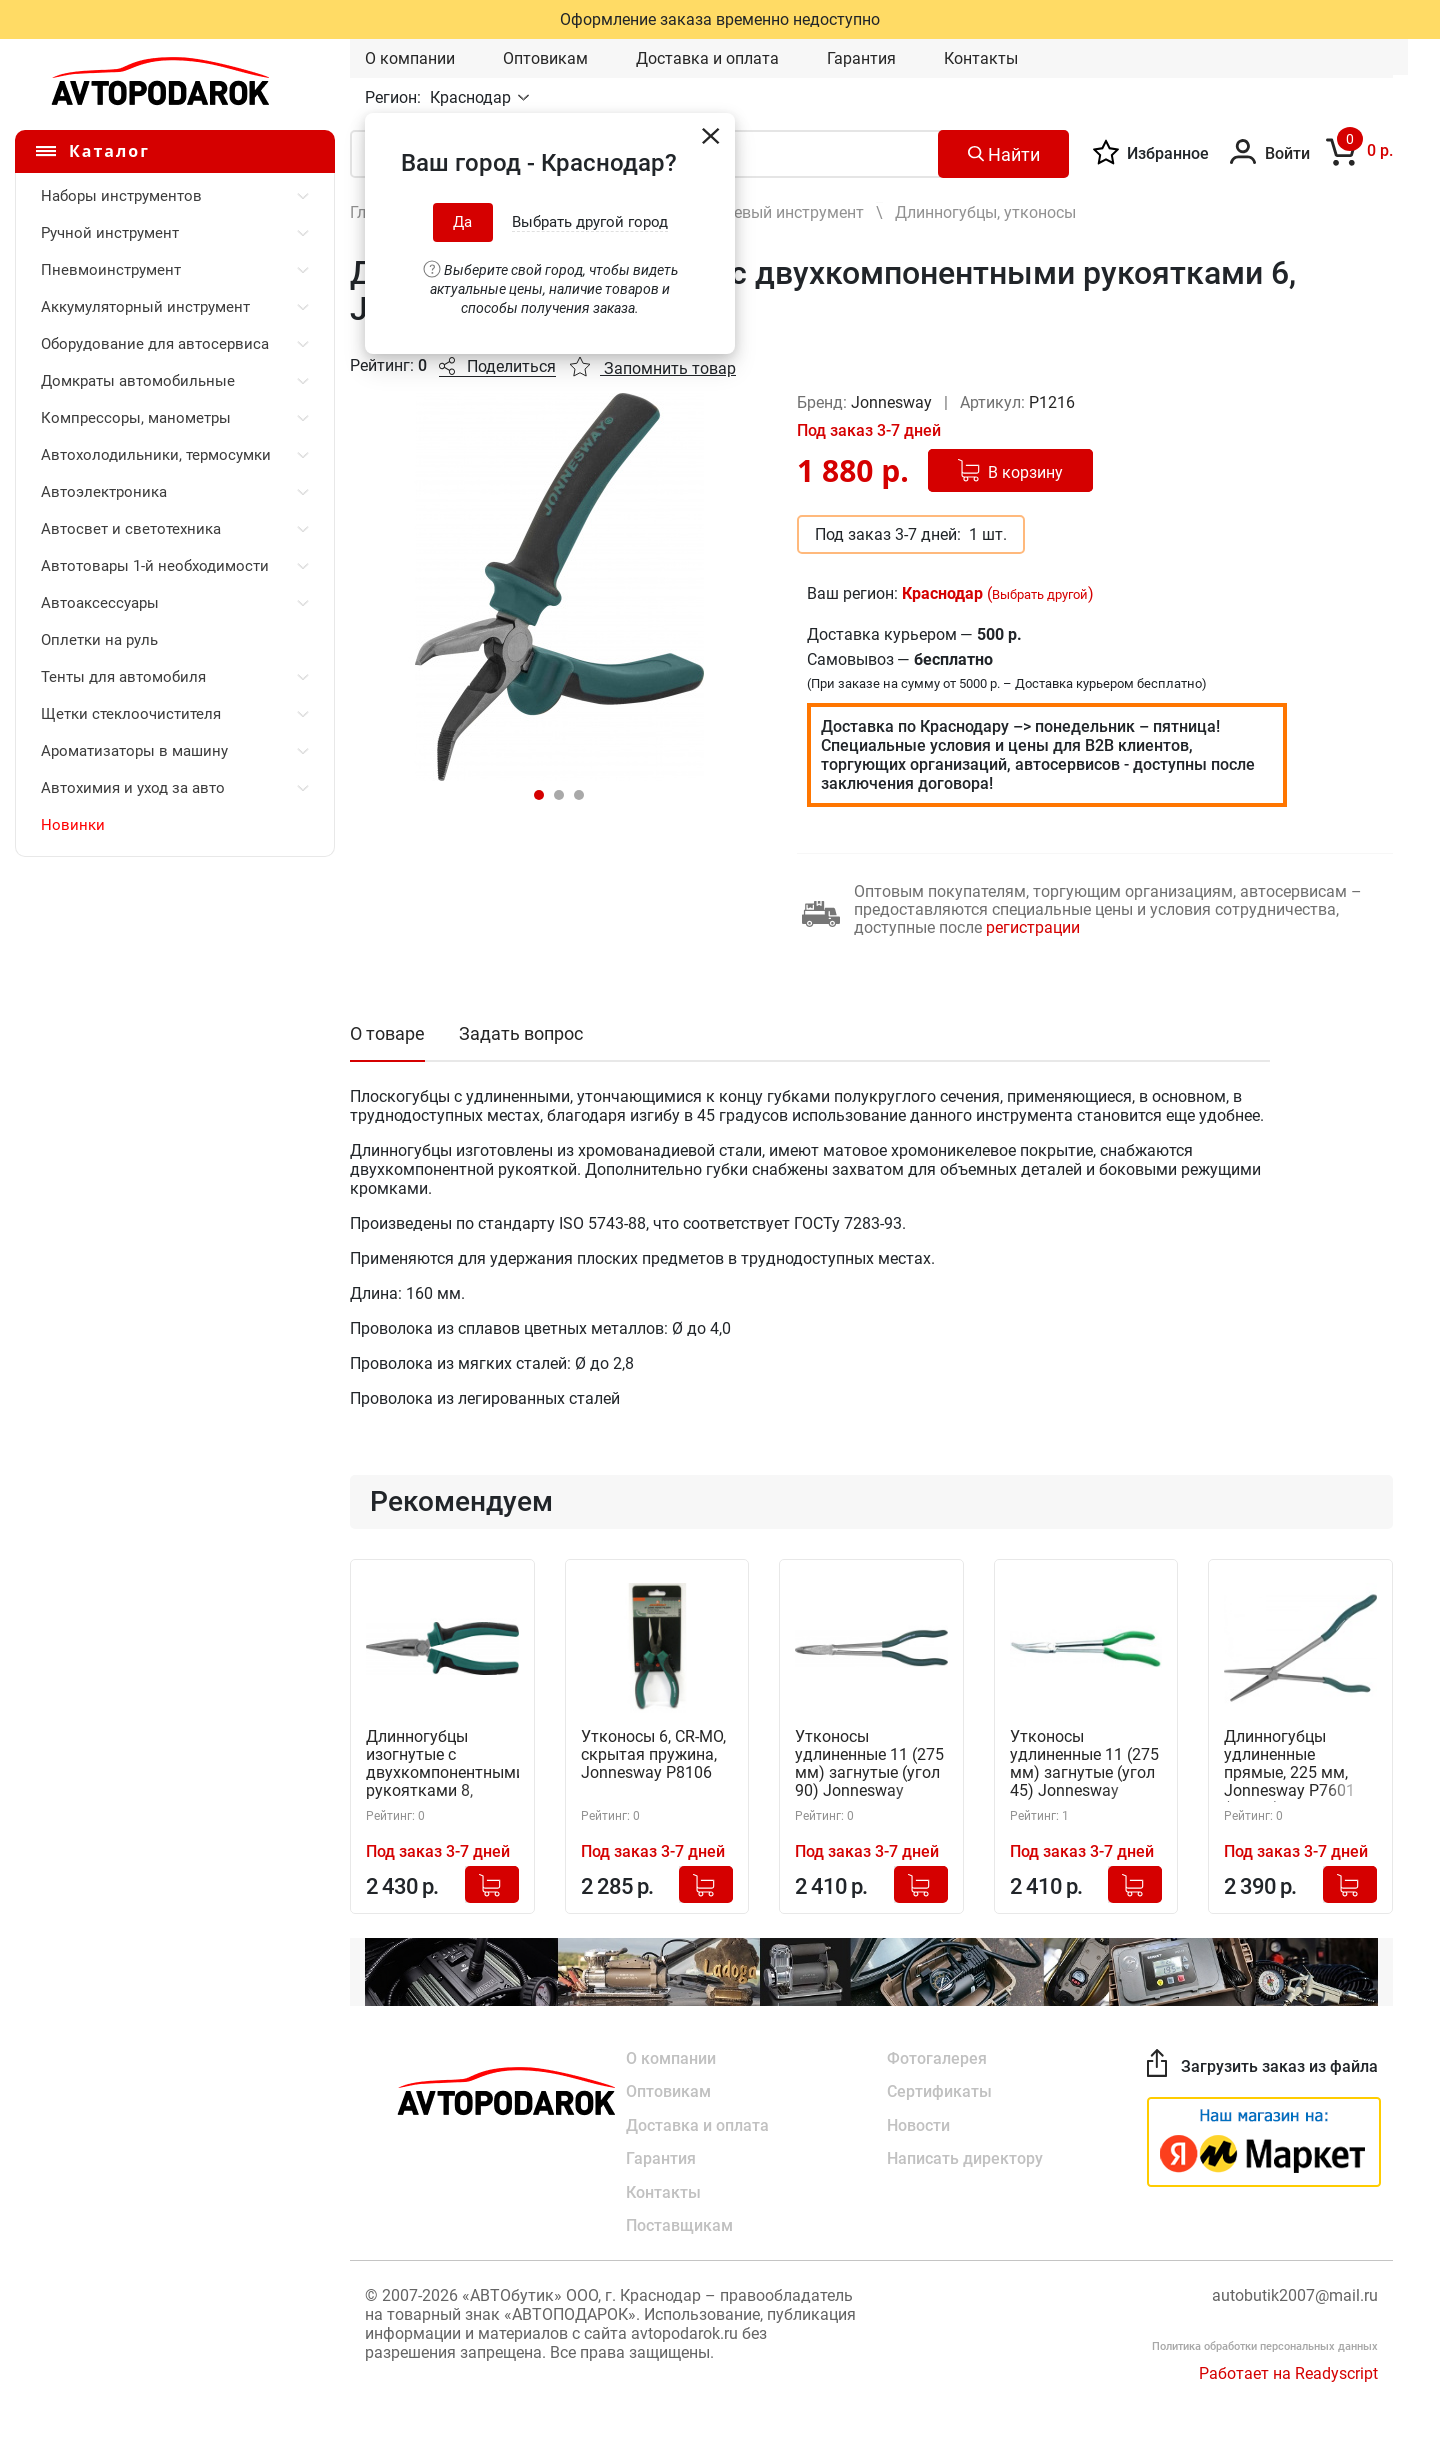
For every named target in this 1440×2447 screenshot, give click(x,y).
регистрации (1033, 927)
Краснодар (472, 97)
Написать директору (965, 2159)
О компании (410, 58)
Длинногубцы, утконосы (985, 212)
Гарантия (861, 58)
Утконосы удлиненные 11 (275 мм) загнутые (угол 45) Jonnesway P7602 (1084, 1765)
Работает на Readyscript (1288, 2375)
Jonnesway (893, 402)
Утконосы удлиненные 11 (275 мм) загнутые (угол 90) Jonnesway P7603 (869, 1765)
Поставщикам (679, 2227)
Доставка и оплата (707, 58)
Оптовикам (545, 58)
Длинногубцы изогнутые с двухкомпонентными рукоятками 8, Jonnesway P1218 (442, 1765)
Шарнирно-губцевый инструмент (741, 212)
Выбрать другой (1040, 594)
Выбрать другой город (590, 222)
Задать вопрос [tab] (521, 1033)
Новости (918, 2125)
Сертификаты (939, 2091)
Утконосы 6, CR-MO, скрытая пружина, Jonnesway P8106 (653, 1756)
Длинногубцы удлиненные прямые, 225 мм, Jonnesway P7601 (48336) (1289, 1765)
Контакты (981, 58)
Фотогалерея (937, 2057)
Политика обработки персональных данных (1265, 2348)
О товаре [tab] (387, 1033)
